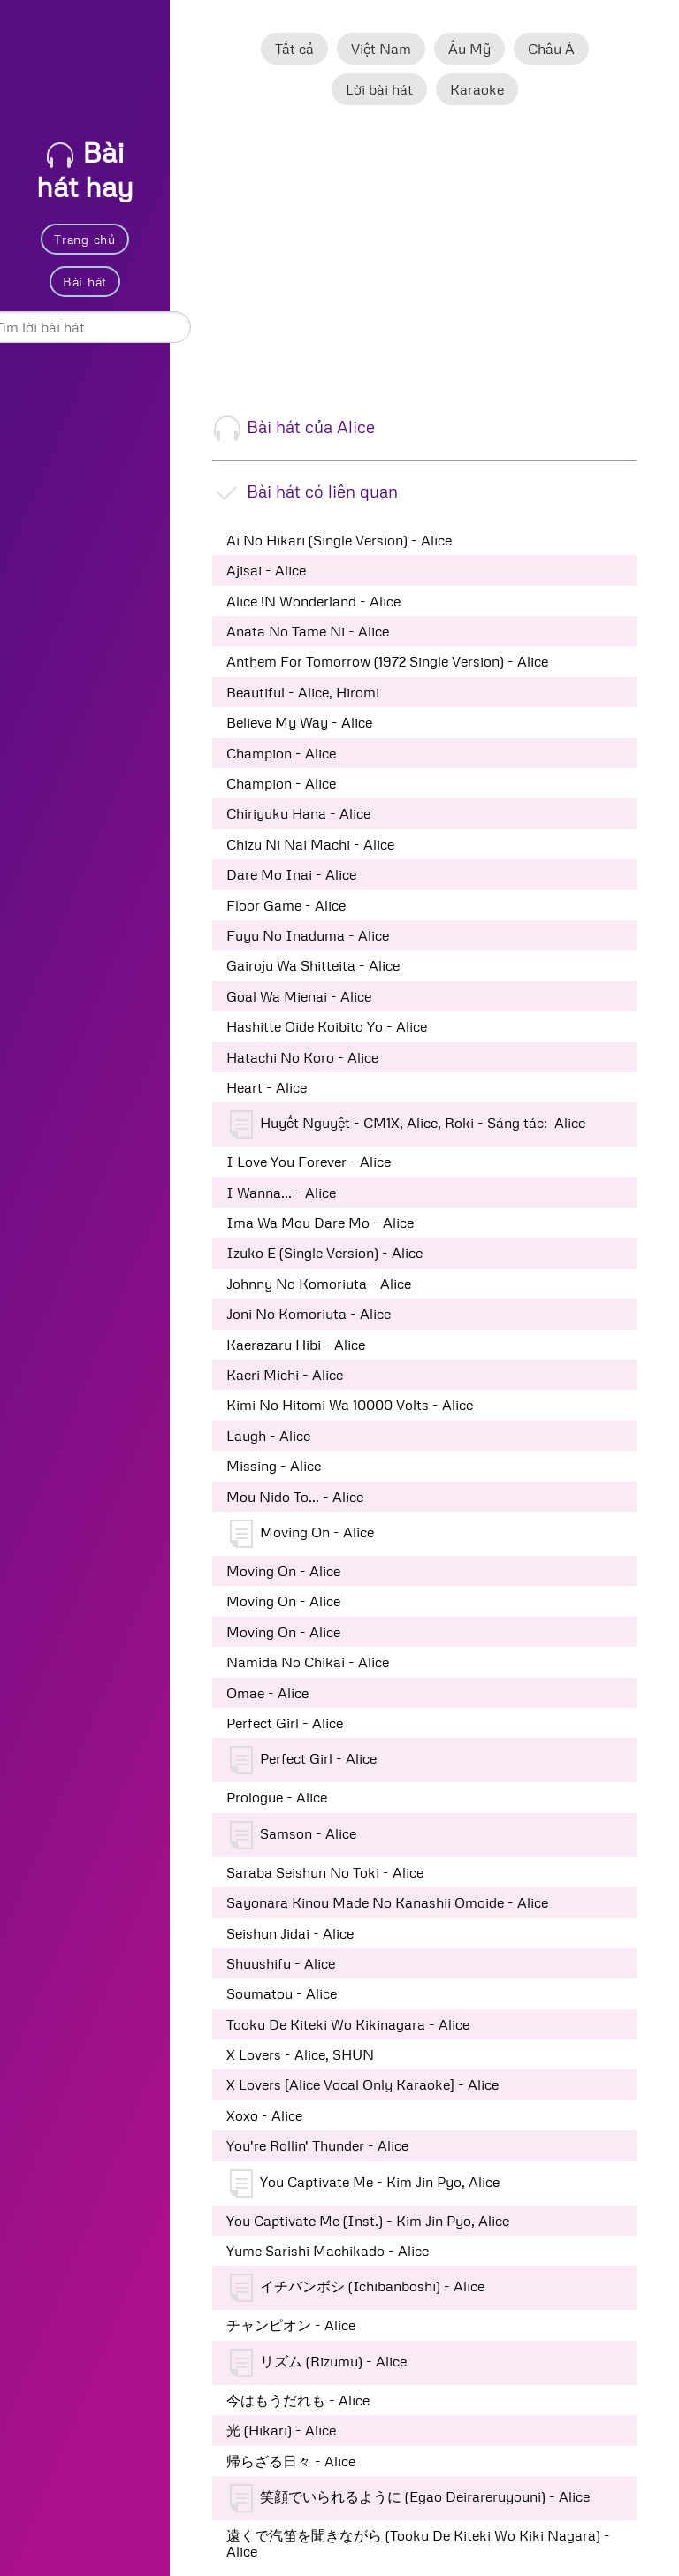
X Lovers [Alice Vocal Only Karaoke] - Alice (362, 2084)
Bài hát (85, 281)
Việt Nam (381, 48)
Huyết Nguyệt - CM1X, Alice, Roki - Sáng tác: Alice (407, 1124)
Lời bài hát (379, 89)
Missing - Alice (273, 1466)
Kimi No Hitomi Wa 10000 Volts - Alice (349, 1405)
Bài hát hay (85, 168)
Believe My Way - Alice (299, 722)
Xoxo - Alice (264, 2115)
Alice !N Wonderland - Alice (313, 601)
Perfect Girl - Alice (284, 1723)
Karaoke (477, 89)
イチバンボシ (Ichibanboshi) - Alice (357, 2288)
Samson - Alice (293, 1835)
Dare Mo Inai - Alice (291, 874)
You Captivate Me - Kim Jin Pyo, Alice (365, 2183)
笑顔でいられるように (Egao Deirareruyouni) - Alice (410, 2498)
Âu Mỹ (469, 48)
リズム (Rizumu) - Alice (318, 2363)
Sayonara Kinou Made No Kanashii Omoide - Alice (387, 1902)
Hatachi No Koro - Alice (302, 1057)
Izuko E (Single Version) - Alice (324, 1252)
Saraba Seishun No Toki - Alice (324, 1872)
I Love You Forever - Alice (308, 1161)
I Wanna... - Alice (281, 1192)
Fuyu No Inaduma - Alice (307, 935)
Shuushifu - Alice (280, 1963)
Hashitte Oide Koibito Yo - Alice (326, 1026)
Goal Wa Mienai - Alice (298, 996)
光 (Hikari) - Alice (281, 2430)
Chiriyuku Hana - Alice (298, 813)
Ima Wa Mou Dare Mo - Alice (320, 1222)
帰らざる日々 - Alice (290, 2461)
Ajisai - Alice (266, 570)
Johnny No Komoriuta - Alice (318, 1283)
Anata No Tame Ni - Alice (307, 631)
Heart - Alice (266, 1087)
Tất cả (294, 48)
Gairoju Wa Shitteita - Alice (313, 965)
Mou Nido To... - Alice (294, 1496)
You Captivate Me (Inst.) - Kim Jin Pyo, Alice (367, 2220)
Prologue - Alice (276, 1797)
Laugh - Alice (268, 1435)
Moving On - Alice (302, 1534)
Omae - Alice (267, 1693)
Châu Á (551, 48)
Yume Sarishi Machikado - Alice (327, 2251)
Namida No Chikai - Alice (307, 1662)
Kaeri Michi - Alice (284, 1374)
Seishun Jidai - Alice (290, 1933)
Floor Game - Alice (286, 905)
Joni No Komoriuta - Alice (308, 1313)
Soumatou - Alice (281, 1993)
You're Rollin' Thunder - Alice (317, 2145)
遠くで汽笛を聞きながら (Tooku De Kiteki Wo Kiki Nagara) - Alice (418, 2543)
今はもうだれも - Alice (298, 2400)
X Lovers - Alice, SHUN (300, 2054)
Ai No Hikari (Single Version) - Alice (339, 540)
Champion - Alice (281, 753)
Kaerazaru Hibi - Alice (295, 1344)
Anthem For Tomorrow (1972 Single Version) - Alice (387, 661)
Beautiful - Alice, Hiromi (302, 692)
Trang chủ (84, 239)
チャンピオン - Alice (290, 2325)
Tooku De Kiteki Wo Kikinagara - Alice (347, 2024)
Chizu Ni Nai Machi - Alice (310, 844)
